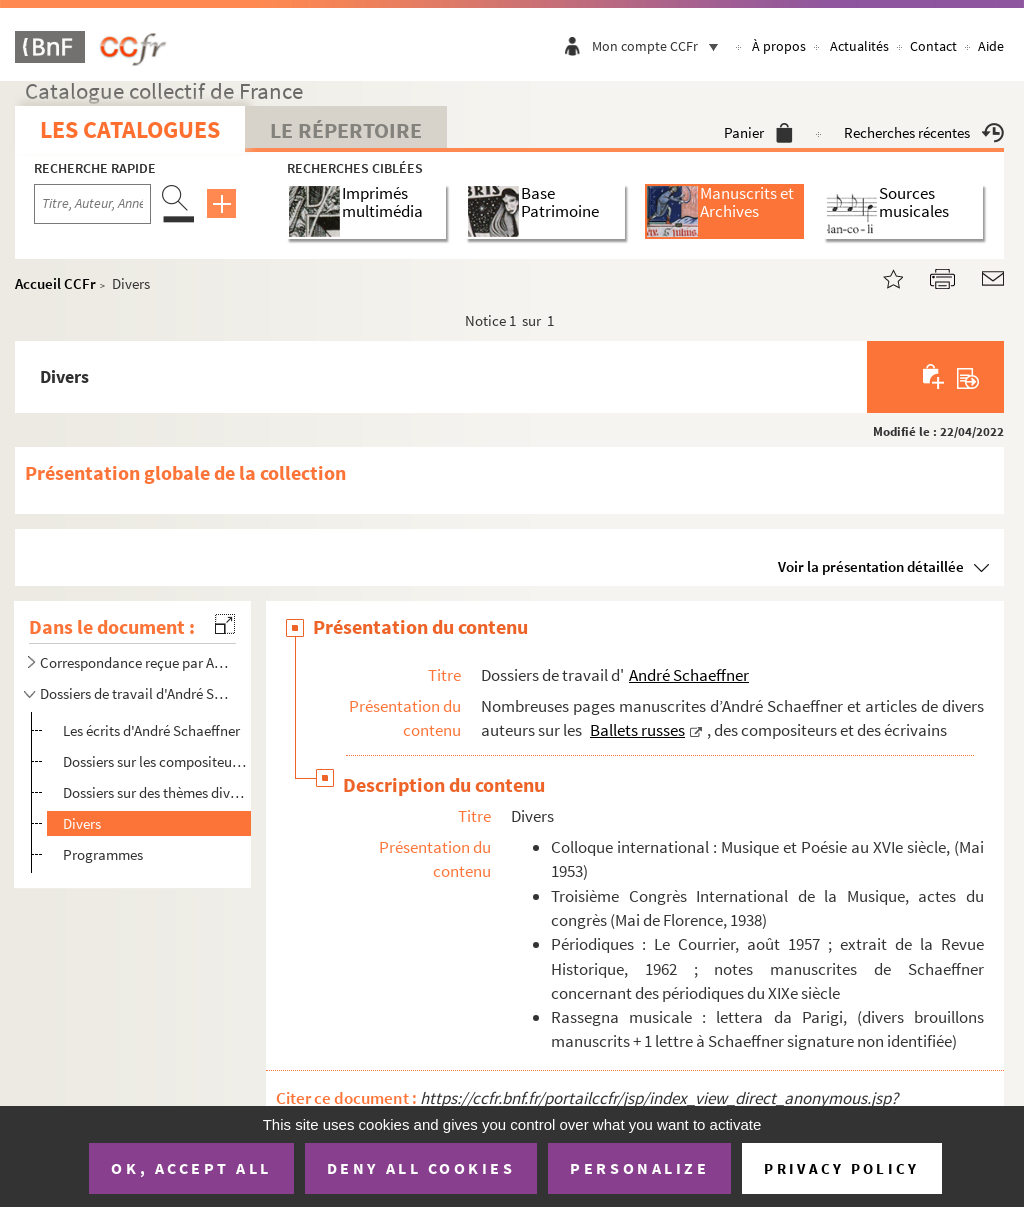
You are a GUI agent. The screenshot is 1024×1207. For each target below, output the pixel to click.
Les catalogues (130, 129)
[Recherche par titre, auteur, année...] (92, 204)
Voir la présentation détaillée (871, 566)
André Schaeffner (689, 675)
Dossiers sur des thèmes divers (155, 792)
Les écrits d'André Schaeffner (151, 730)
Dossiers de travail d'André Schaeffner (134, 693)
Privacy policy (841, 1168)
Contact (933, 46)
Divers (82, 823)
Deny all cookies (421, 1168)
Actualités (859, 46)
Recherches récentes (924, 132)
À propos (779, 46)
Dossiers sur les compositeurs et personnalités (155, 761)
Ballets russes (637, 730)
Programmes (103, 854)
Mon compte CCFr (660, 46)
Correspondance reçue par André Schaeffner (134, 662)
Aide (991, 46)
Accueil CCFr (55, 283)
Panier (758, 132)
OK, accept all (191, 1168)
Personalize (639, 1168)
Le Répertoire (346, 130)
